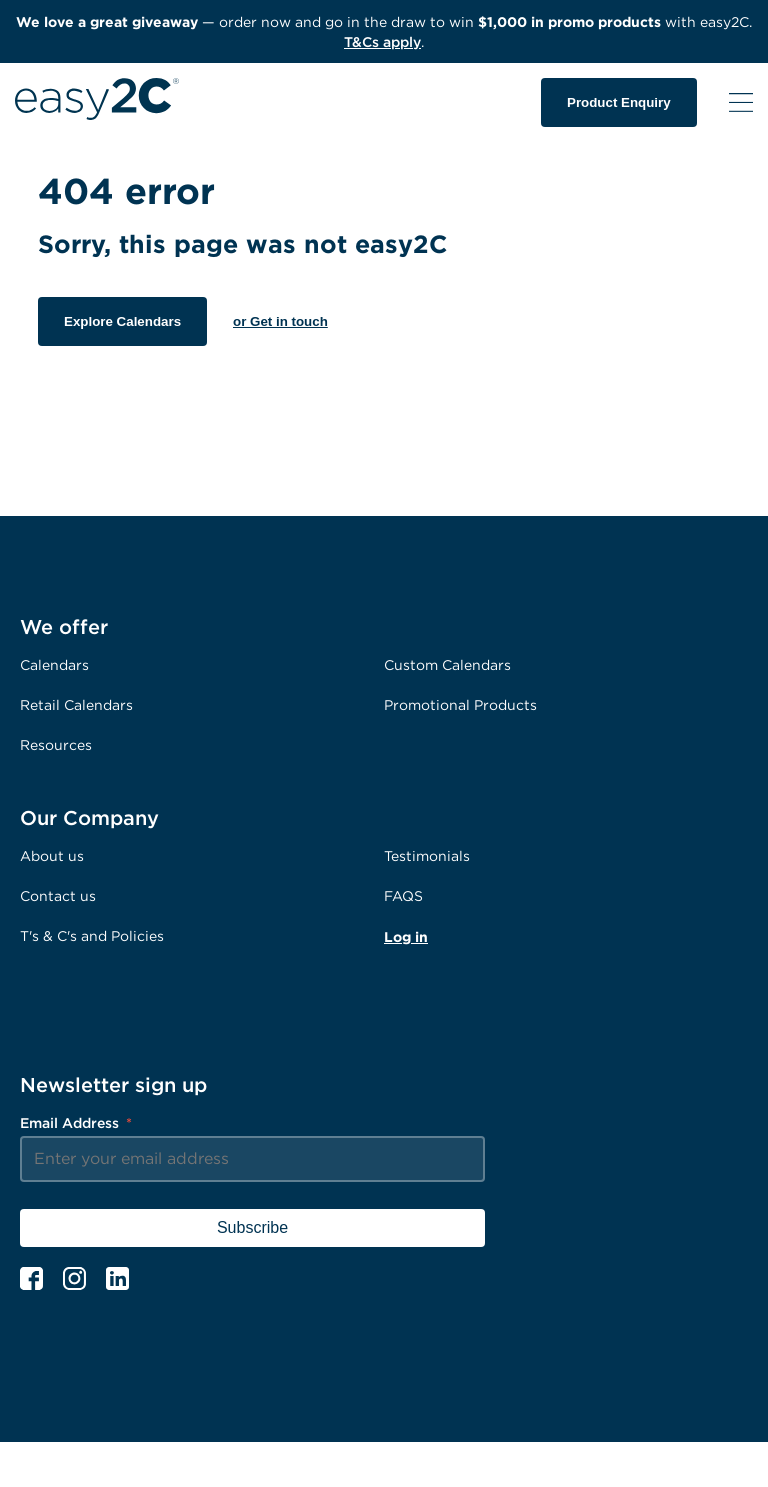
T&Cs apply (382, 41)
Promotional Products (460, 704)
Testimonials (427, 855)
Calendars (54, 664)
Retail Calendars (76, 704)
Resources (56, 744)
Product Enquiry (619, 102)
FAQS (403, 895)
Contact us (58, 895)
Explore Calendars (122, 321)
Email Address (76, 1122)
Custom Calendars (447, 664)
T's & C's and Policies (92, 935)
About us (52, 855)
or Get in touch (280, 321)
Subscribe (252, 1227)
